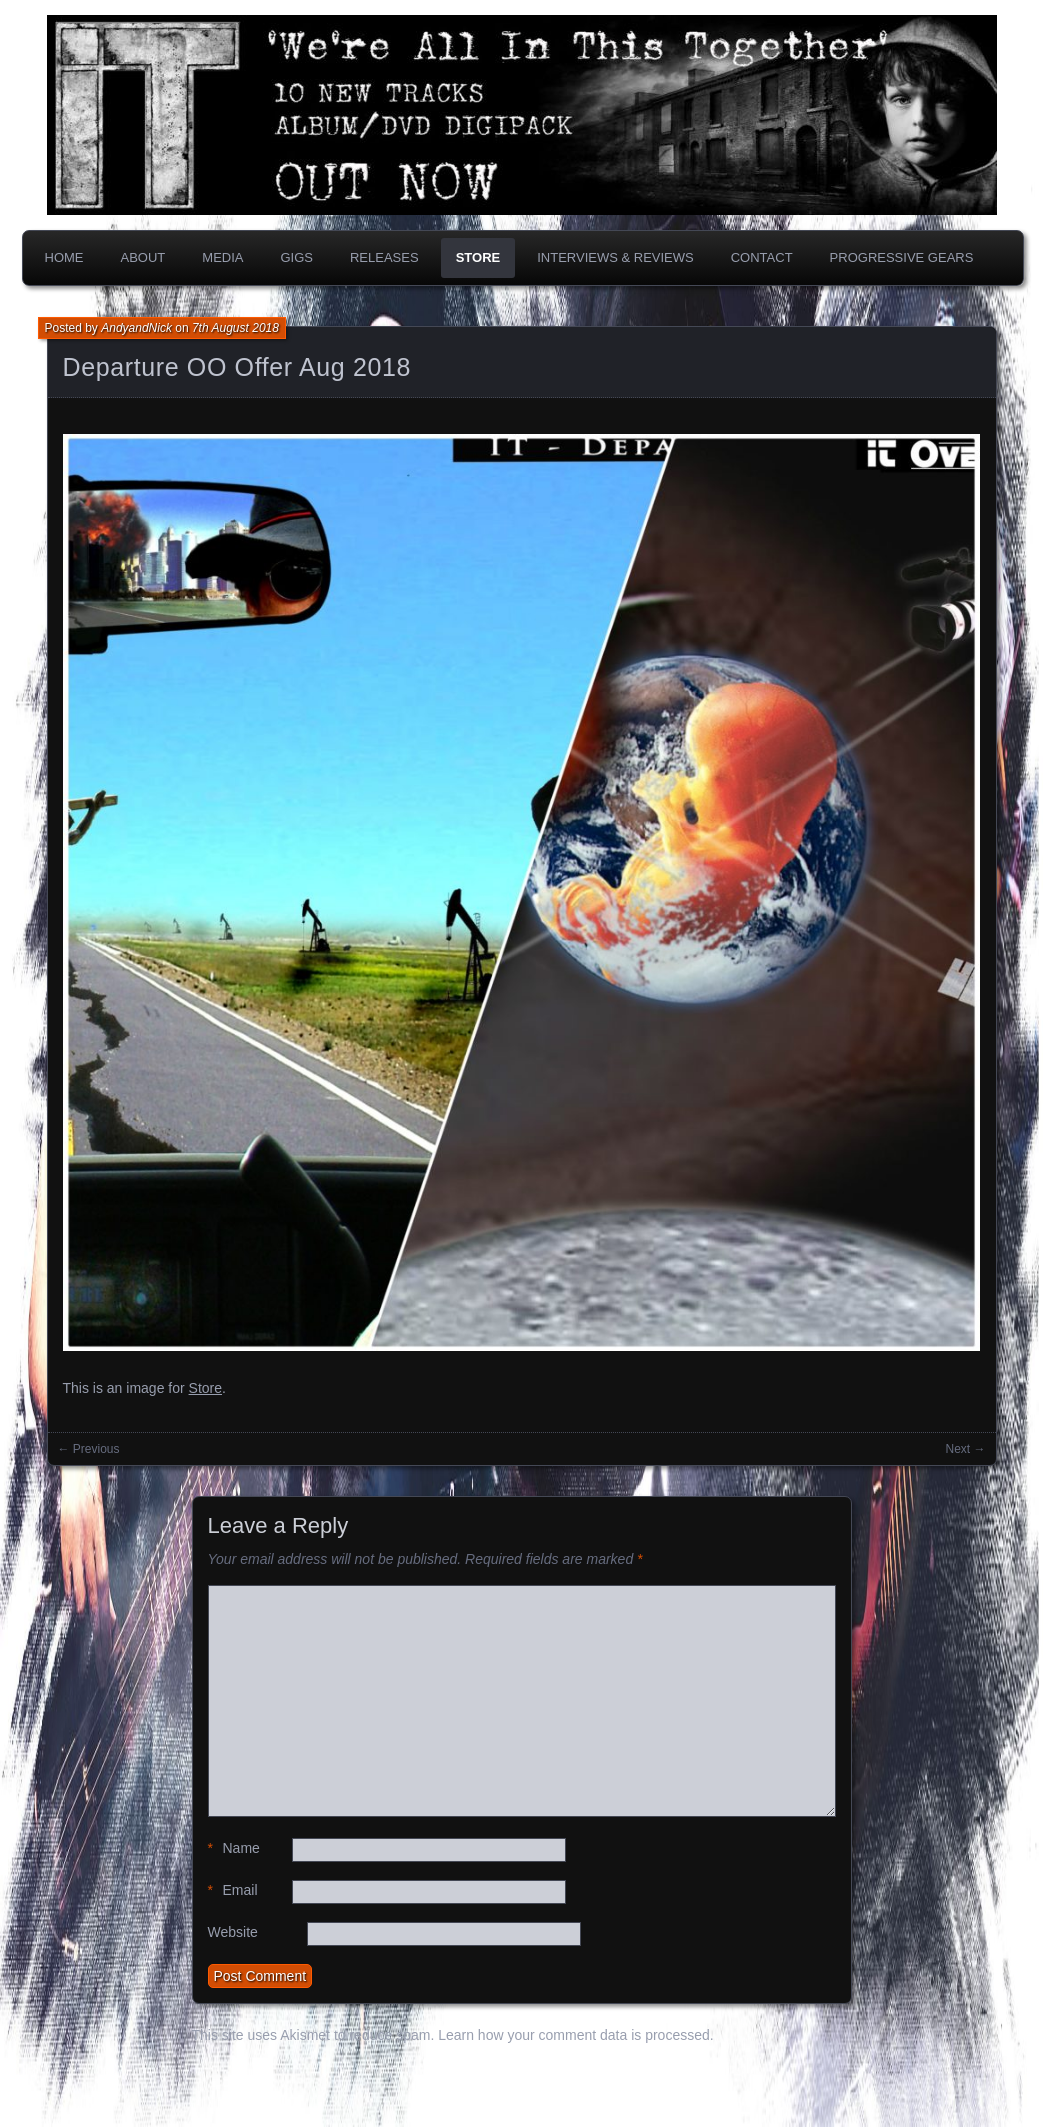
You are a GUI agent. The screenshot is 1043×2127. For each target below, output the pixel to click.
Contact (762, 257)
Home (64, 257)
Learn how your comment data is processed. (575, 2035)
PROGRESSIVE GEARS (902, 257)
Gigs (296, 257)
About (143, 257)
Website (233, 1932)
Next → (965, 1449)
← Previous (89, 1449)
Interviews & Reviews (615, 257)
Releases (384, 257)
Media (222, 257)
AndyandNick (136, 328)
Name (234, 1848)
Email (233, 1890)
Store (478, 257)
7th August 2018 (235, 328)
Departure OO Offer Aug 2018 (237, 367)
